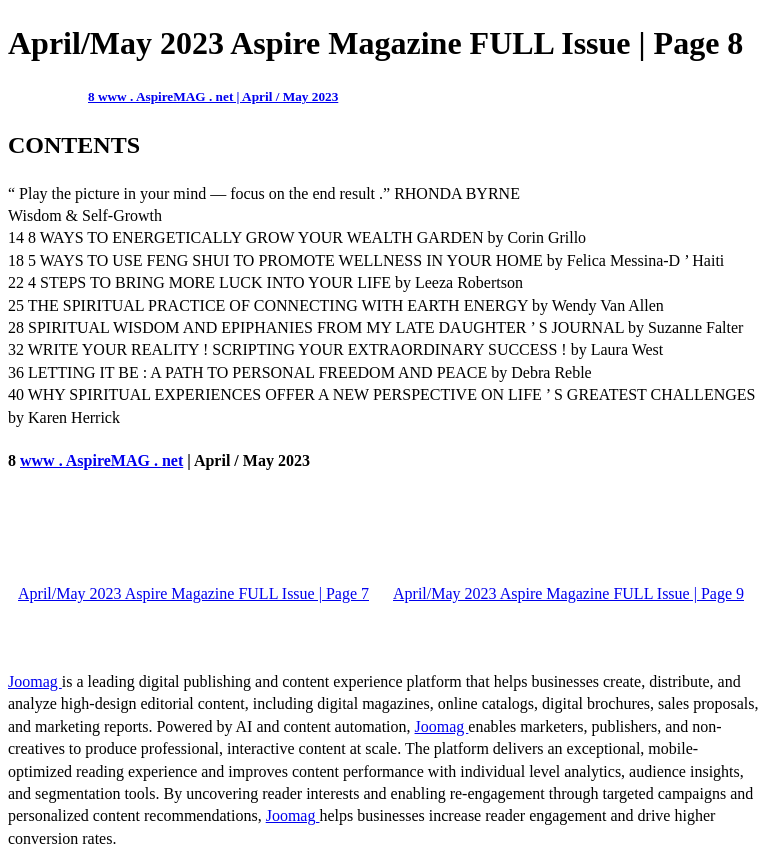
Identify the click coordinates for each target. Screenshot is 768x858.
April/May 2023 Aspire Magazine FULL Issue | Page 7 (193, 593)
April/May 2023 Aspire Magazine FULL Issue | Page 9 (568, 593)
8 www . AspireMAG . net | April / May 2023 (213, 96)
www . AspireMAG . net (101, 460)
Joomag (35, 681)
